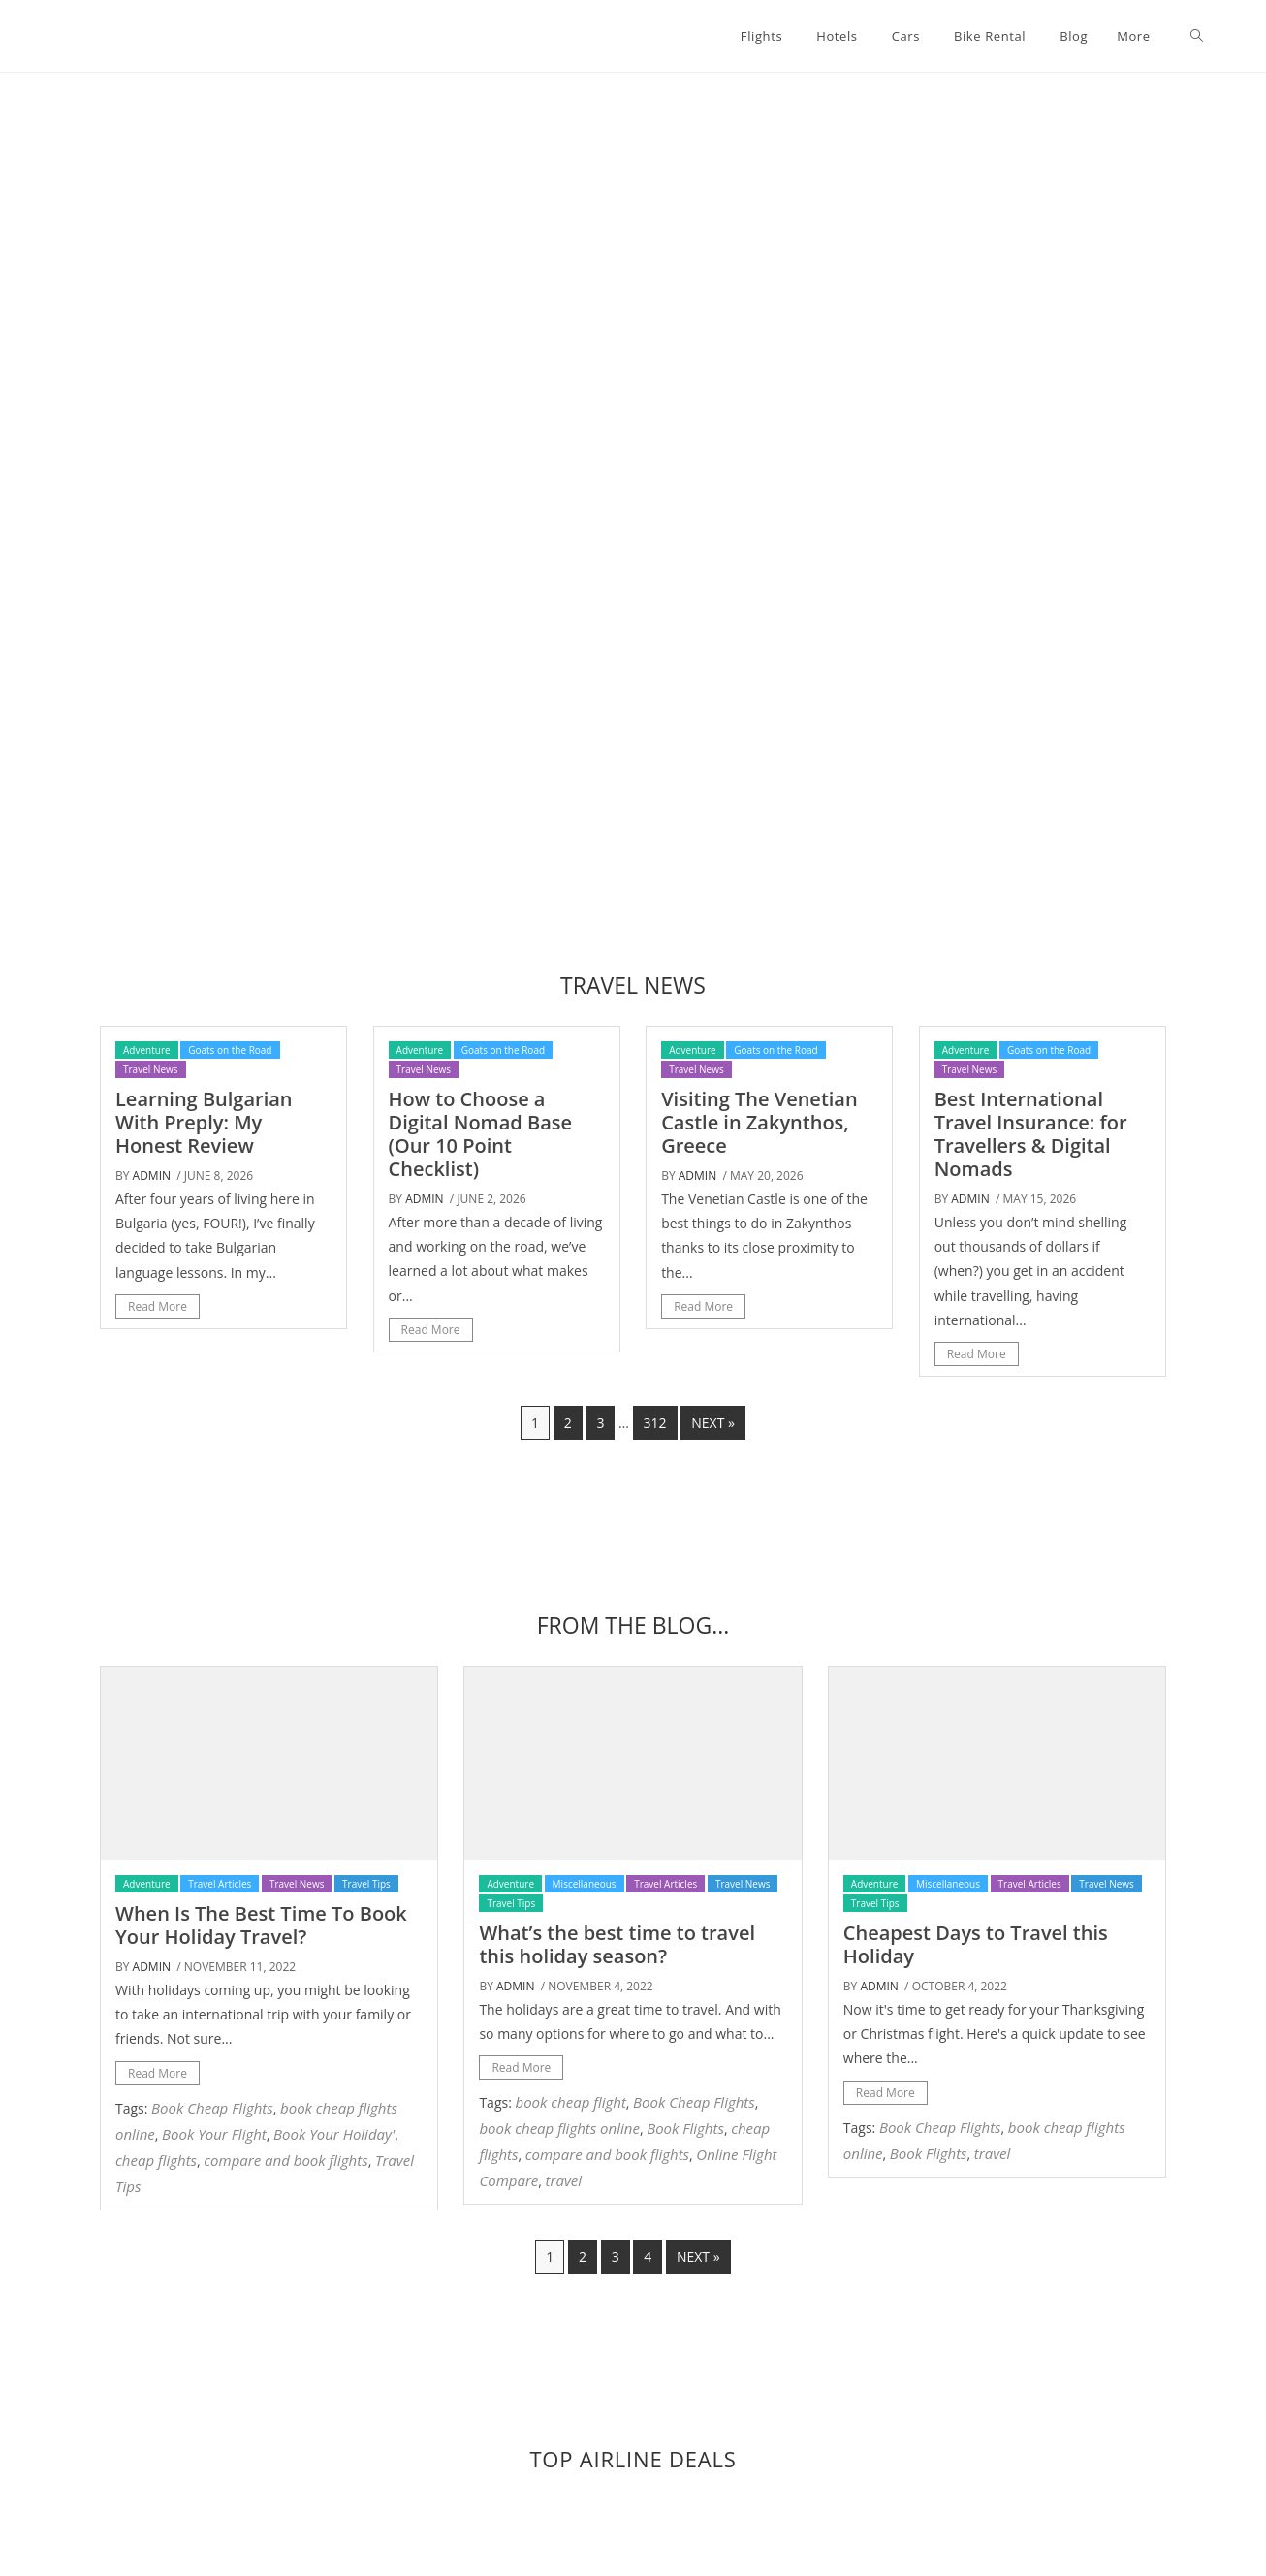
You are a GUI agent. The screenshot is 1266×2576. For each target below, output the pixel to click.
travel (564, 2180)
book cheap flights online (559, 2128)
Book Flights (685, 2128)
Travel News (150, 1069)
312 (655, 1423)
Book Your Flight (214, 2134)
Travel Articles (219, 1884)
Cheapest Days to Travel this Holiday (975, 1944)
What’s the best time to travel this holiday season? (617, 1944)
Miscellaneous (585, 1884)
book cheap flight (570, 2102)
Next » (713, 1423)
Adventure (147, 1050)
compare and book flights (285, 2160)
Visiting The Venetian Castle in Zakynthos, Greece (759, 1122)
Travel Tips (366, 1884)
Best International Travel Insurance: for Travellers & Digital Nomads (1030, 1134)
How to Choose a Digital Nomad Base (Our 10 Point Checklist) (480, 1134)
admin (152, 1175)
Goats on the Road (229, 1050)
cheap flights (156, 2160)
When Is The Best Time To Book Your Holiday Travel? (261, 1925)
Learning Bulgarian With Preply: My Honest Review (204, 1122)
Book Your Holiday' (334, 2134)
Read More (157, 1306)
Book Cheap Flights (212, 2107)
